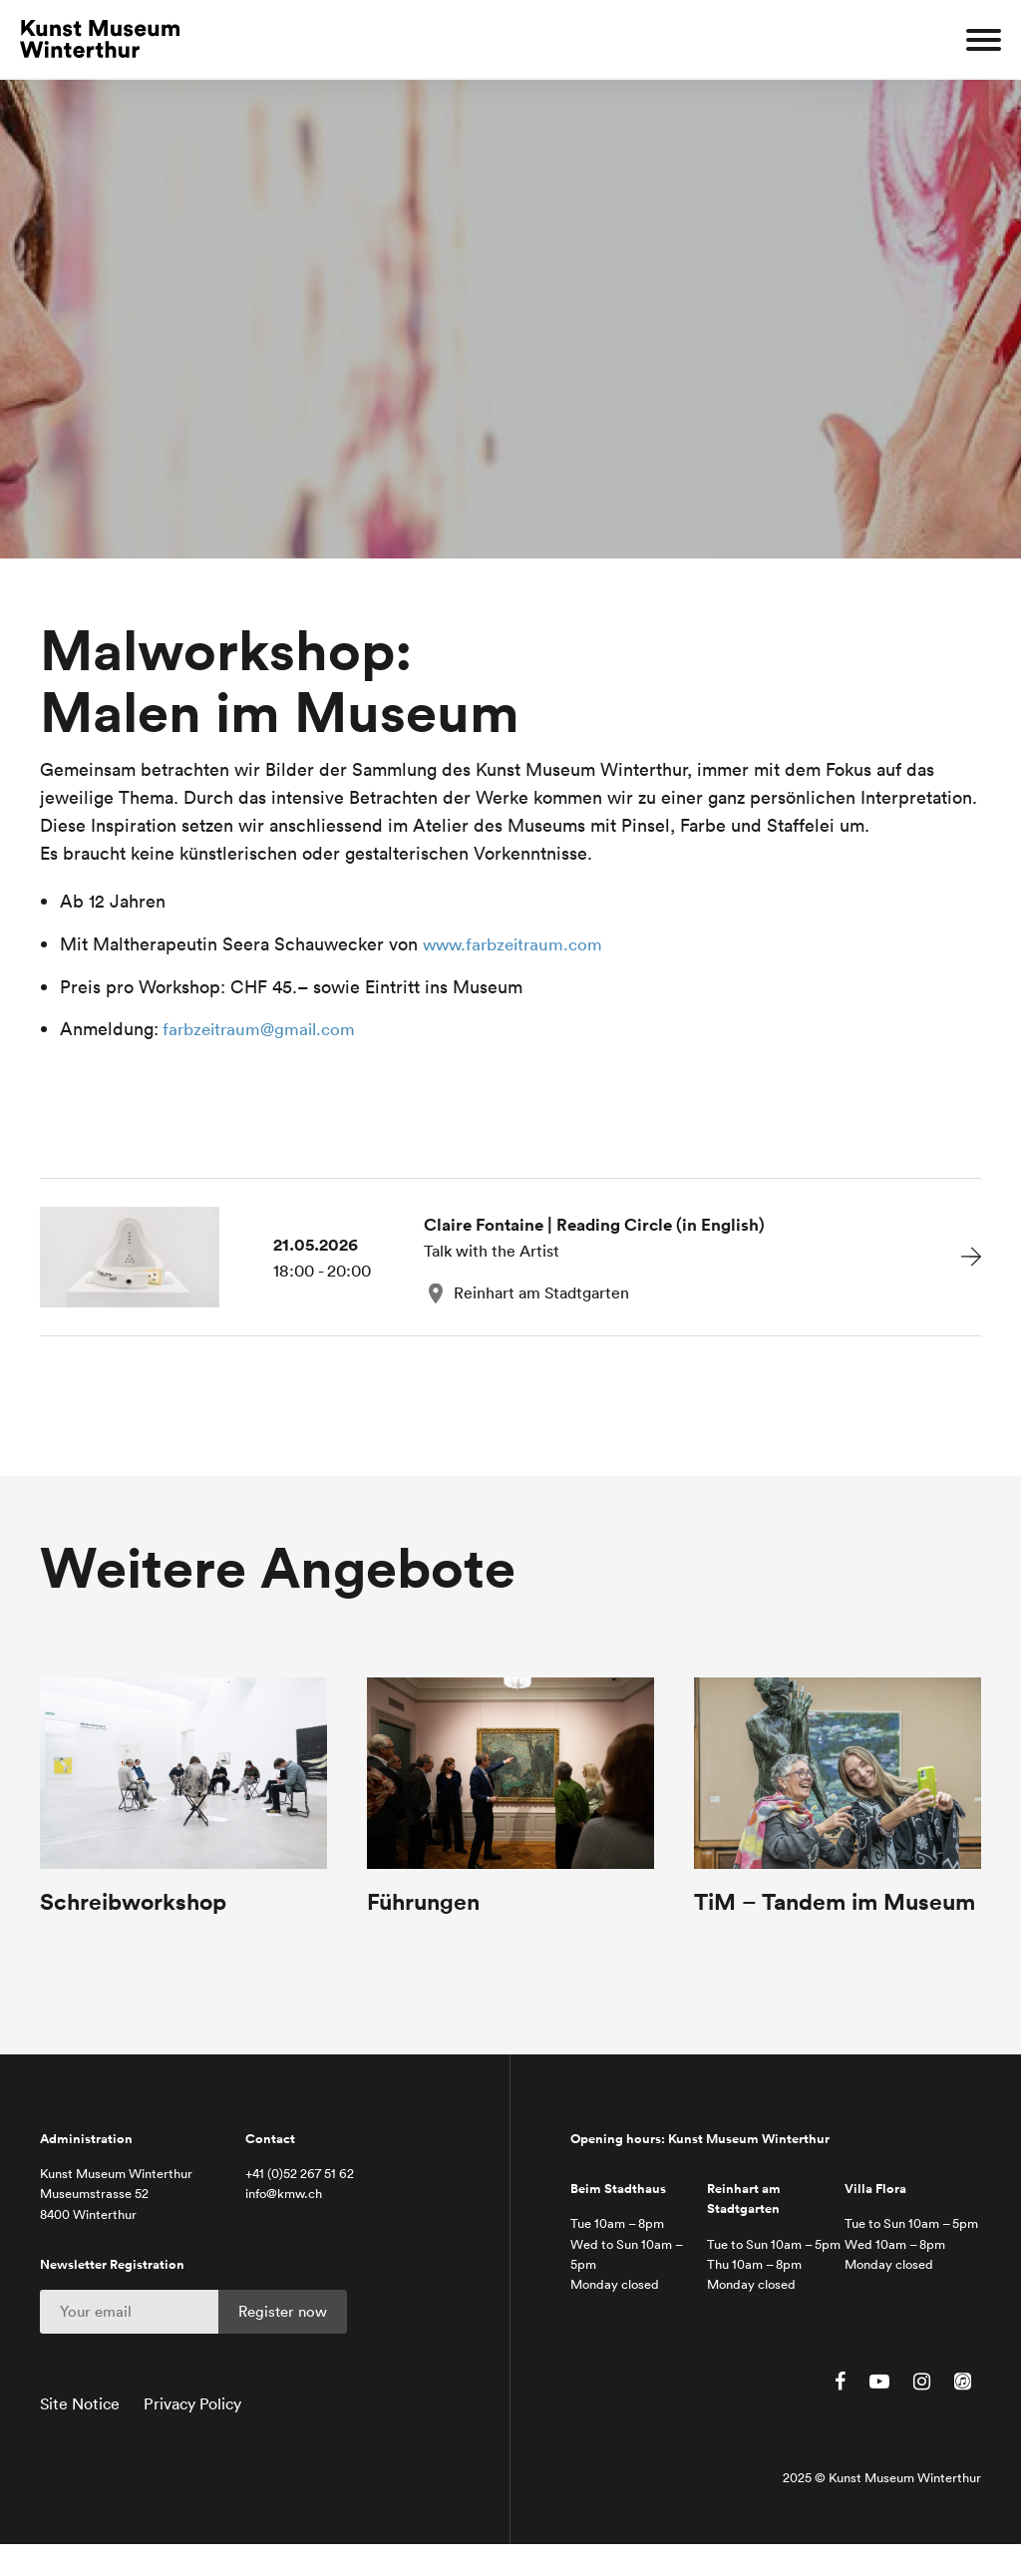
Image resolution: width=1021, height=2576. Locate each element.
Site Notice (80, 2436)
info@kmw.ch (283, 2226)
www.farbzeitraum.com (517, 943)
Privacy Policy (192, 2436)
